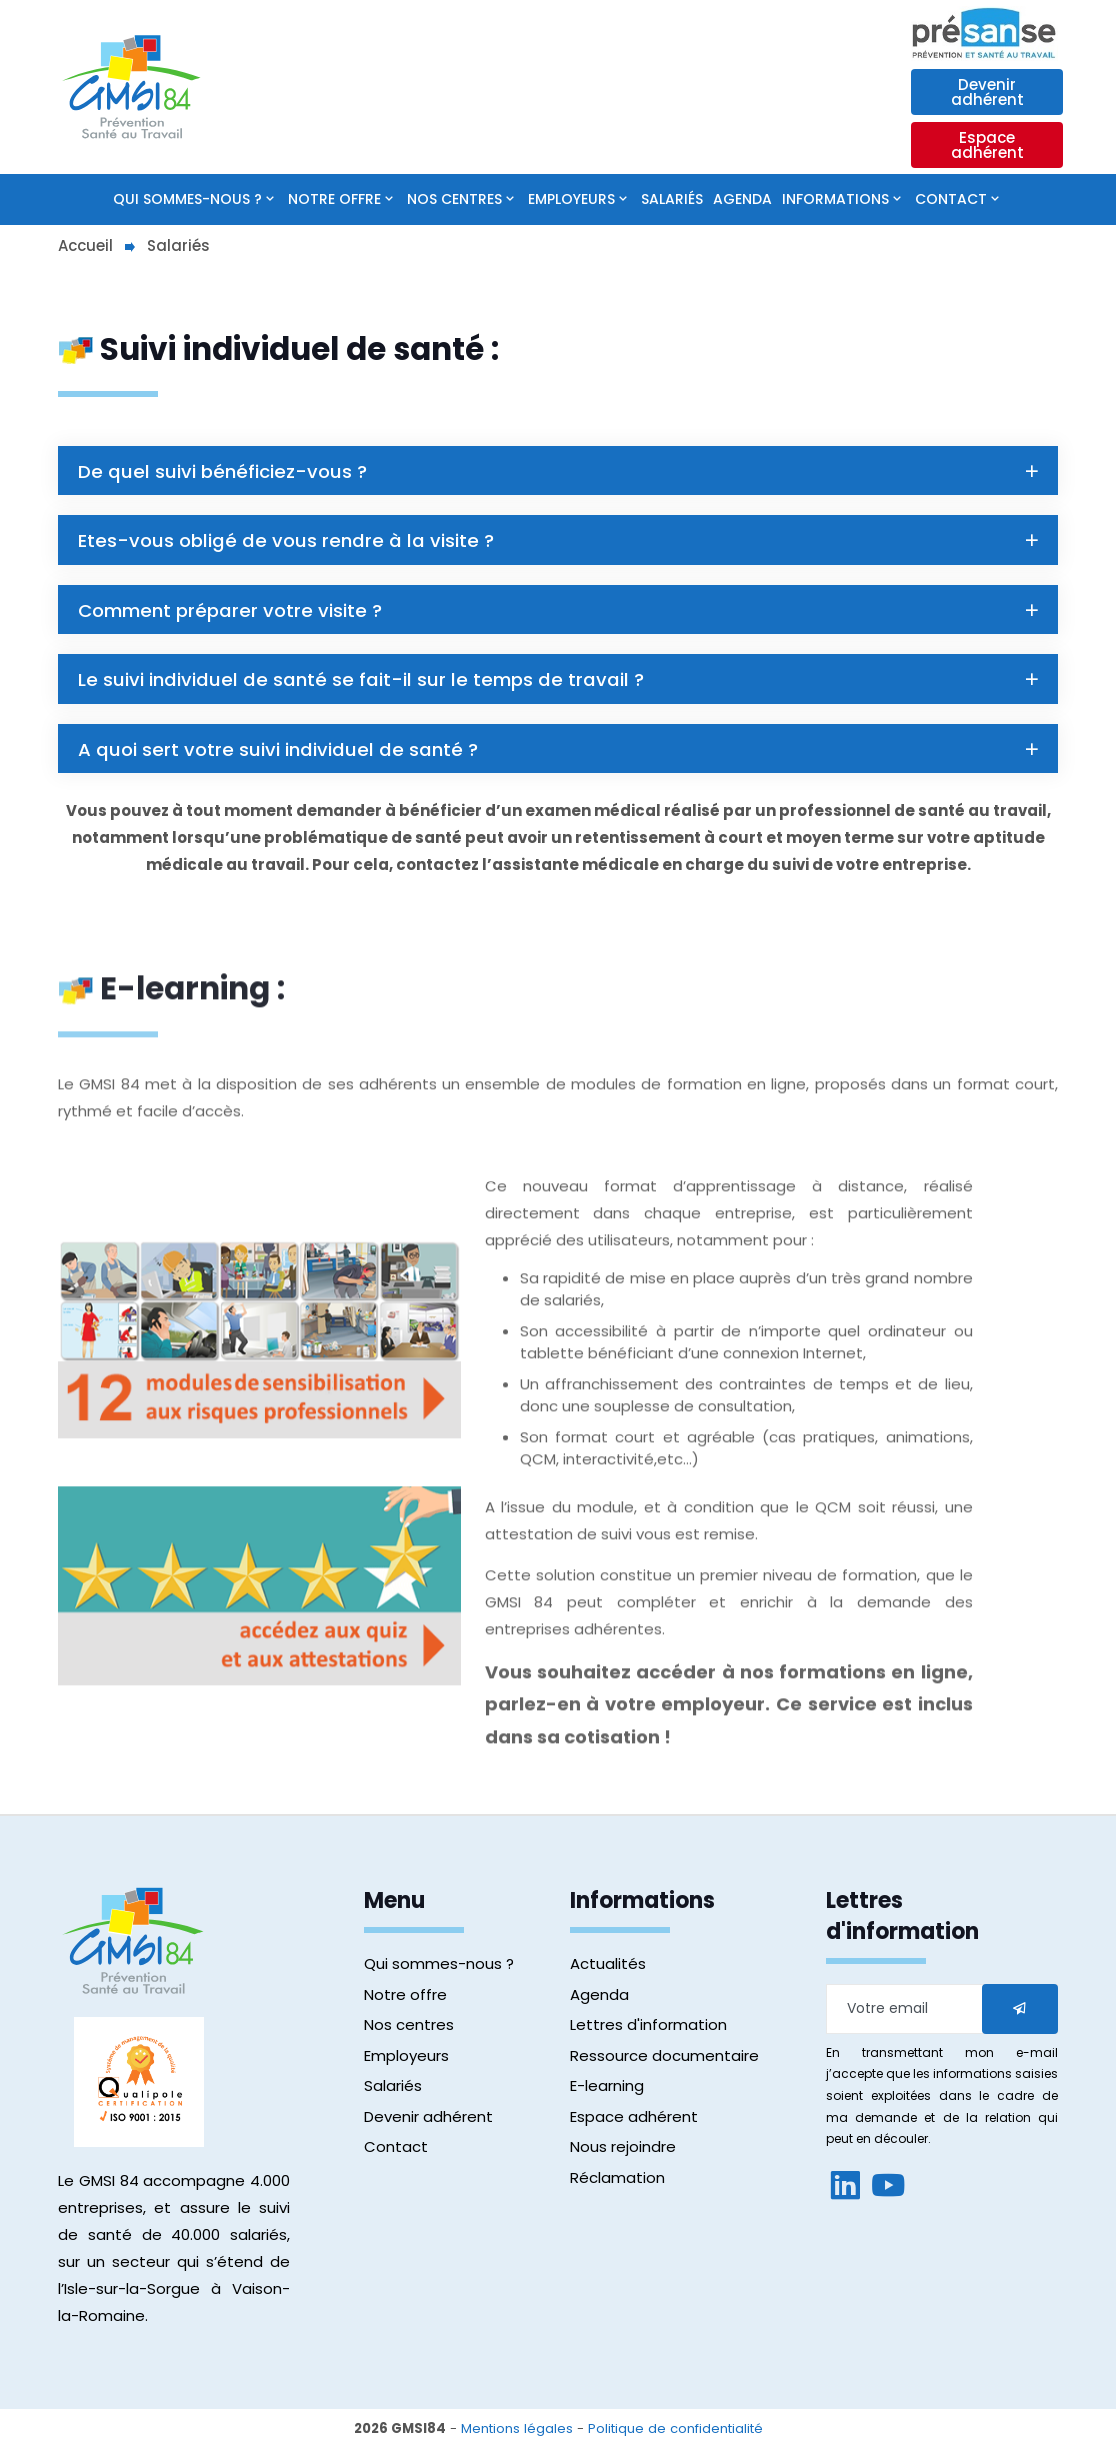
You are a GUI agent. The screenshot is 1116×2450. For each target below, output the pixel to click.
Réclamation (617, 2181)
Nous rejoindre (623, 2151)
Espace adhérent (987, 145)
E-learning (607, 2090)
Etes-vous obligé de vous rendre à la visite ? (560, 541)
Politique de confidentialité (675, 2433)
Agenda (742, 199)
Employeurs (571, 199)
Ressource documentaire (664, 2059)
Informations (835, 199)
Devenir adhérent (987, 92)
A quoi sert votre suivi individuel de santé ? (560, 753)
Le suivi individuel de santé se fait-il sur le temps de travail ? (560, 682)
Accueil (85, 245)
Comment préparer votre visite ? (560, 612)
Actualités (608, 1968)
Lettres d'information (648, 2029)
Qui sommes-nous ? (187, 199)
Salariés (672, 199)
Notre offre (334, 199)
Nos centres (454, 199)
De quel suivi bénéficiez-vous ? (560, 471)
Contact (951, 199)
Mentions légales (517, 2433)
